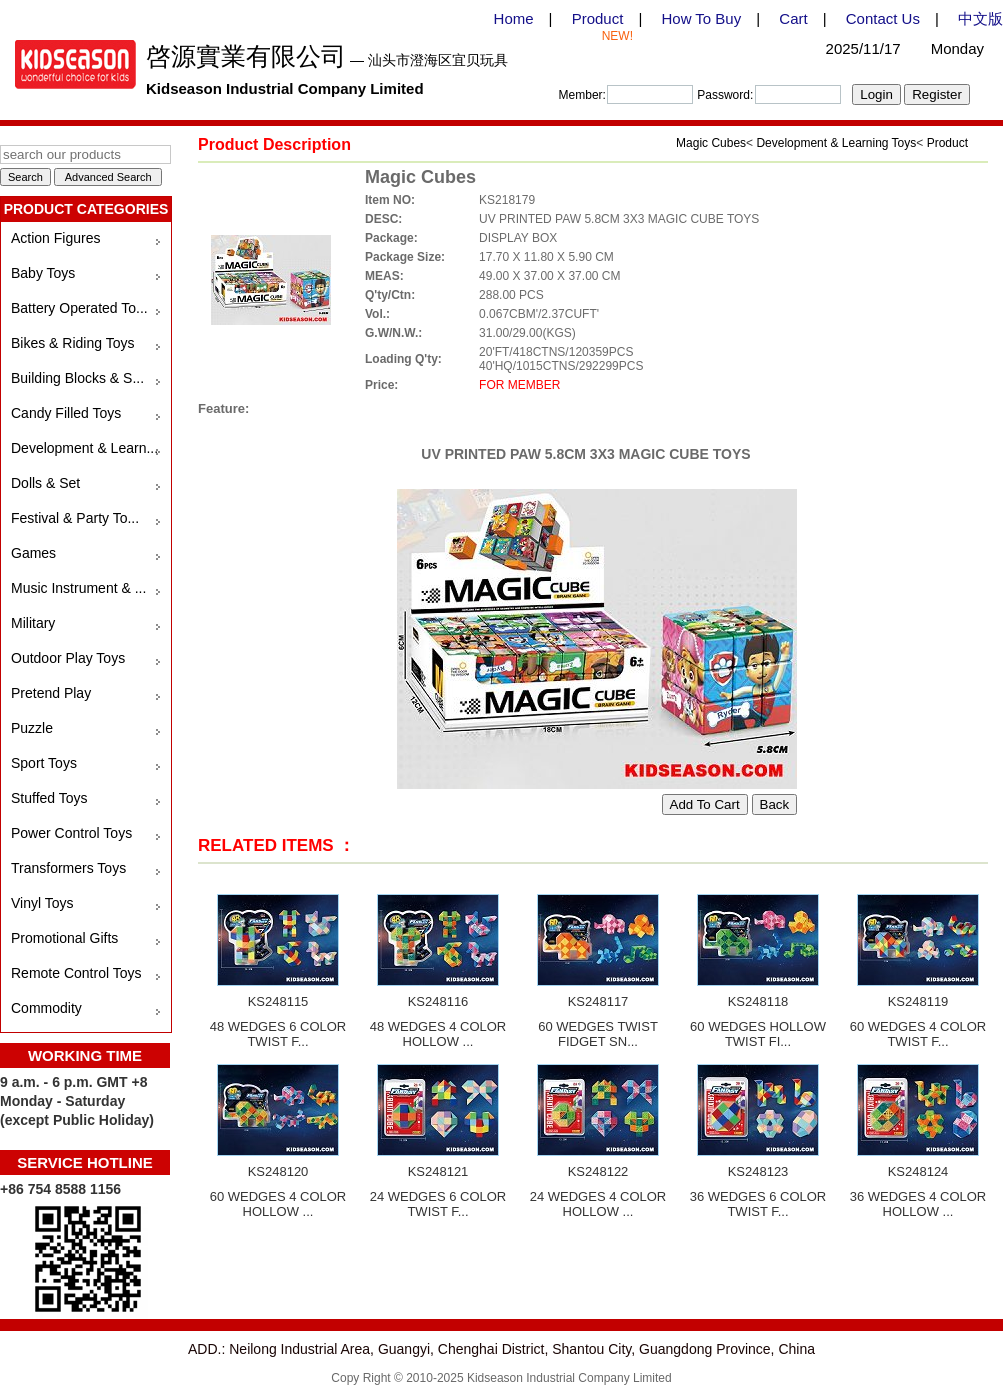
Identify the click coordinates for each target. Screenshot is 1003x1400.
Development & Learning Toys (836, 143)
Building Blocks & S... (77, 378)
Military (33, 623)
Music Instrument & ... (78, 588)
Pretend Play (51, 693)
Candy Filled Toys (66, 413)
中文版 (980, 18)
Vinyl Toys (42, 903)
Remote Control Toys (76, 973)
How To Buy (701, 18)
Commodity (46, 1008)
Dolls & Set (45, 483)
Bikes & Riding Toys (72, 343)
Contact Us (883, 18)
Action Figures (55, 238)
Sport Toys (44, 763)
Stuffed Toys (49, 798)
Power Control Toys (71, 833)
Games (33, 553)
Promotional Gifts (64, 938)
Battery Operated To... (79, 308)
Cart (793, 18)
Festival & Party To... (75, 518)
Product (598, 18)
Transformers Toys (68, 868)
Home (514, 18)
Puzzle (32, 728)
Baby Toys (43, 273)
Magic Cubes (711, 143)
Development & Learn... (84, 448)
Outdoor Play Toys (68, 658)
